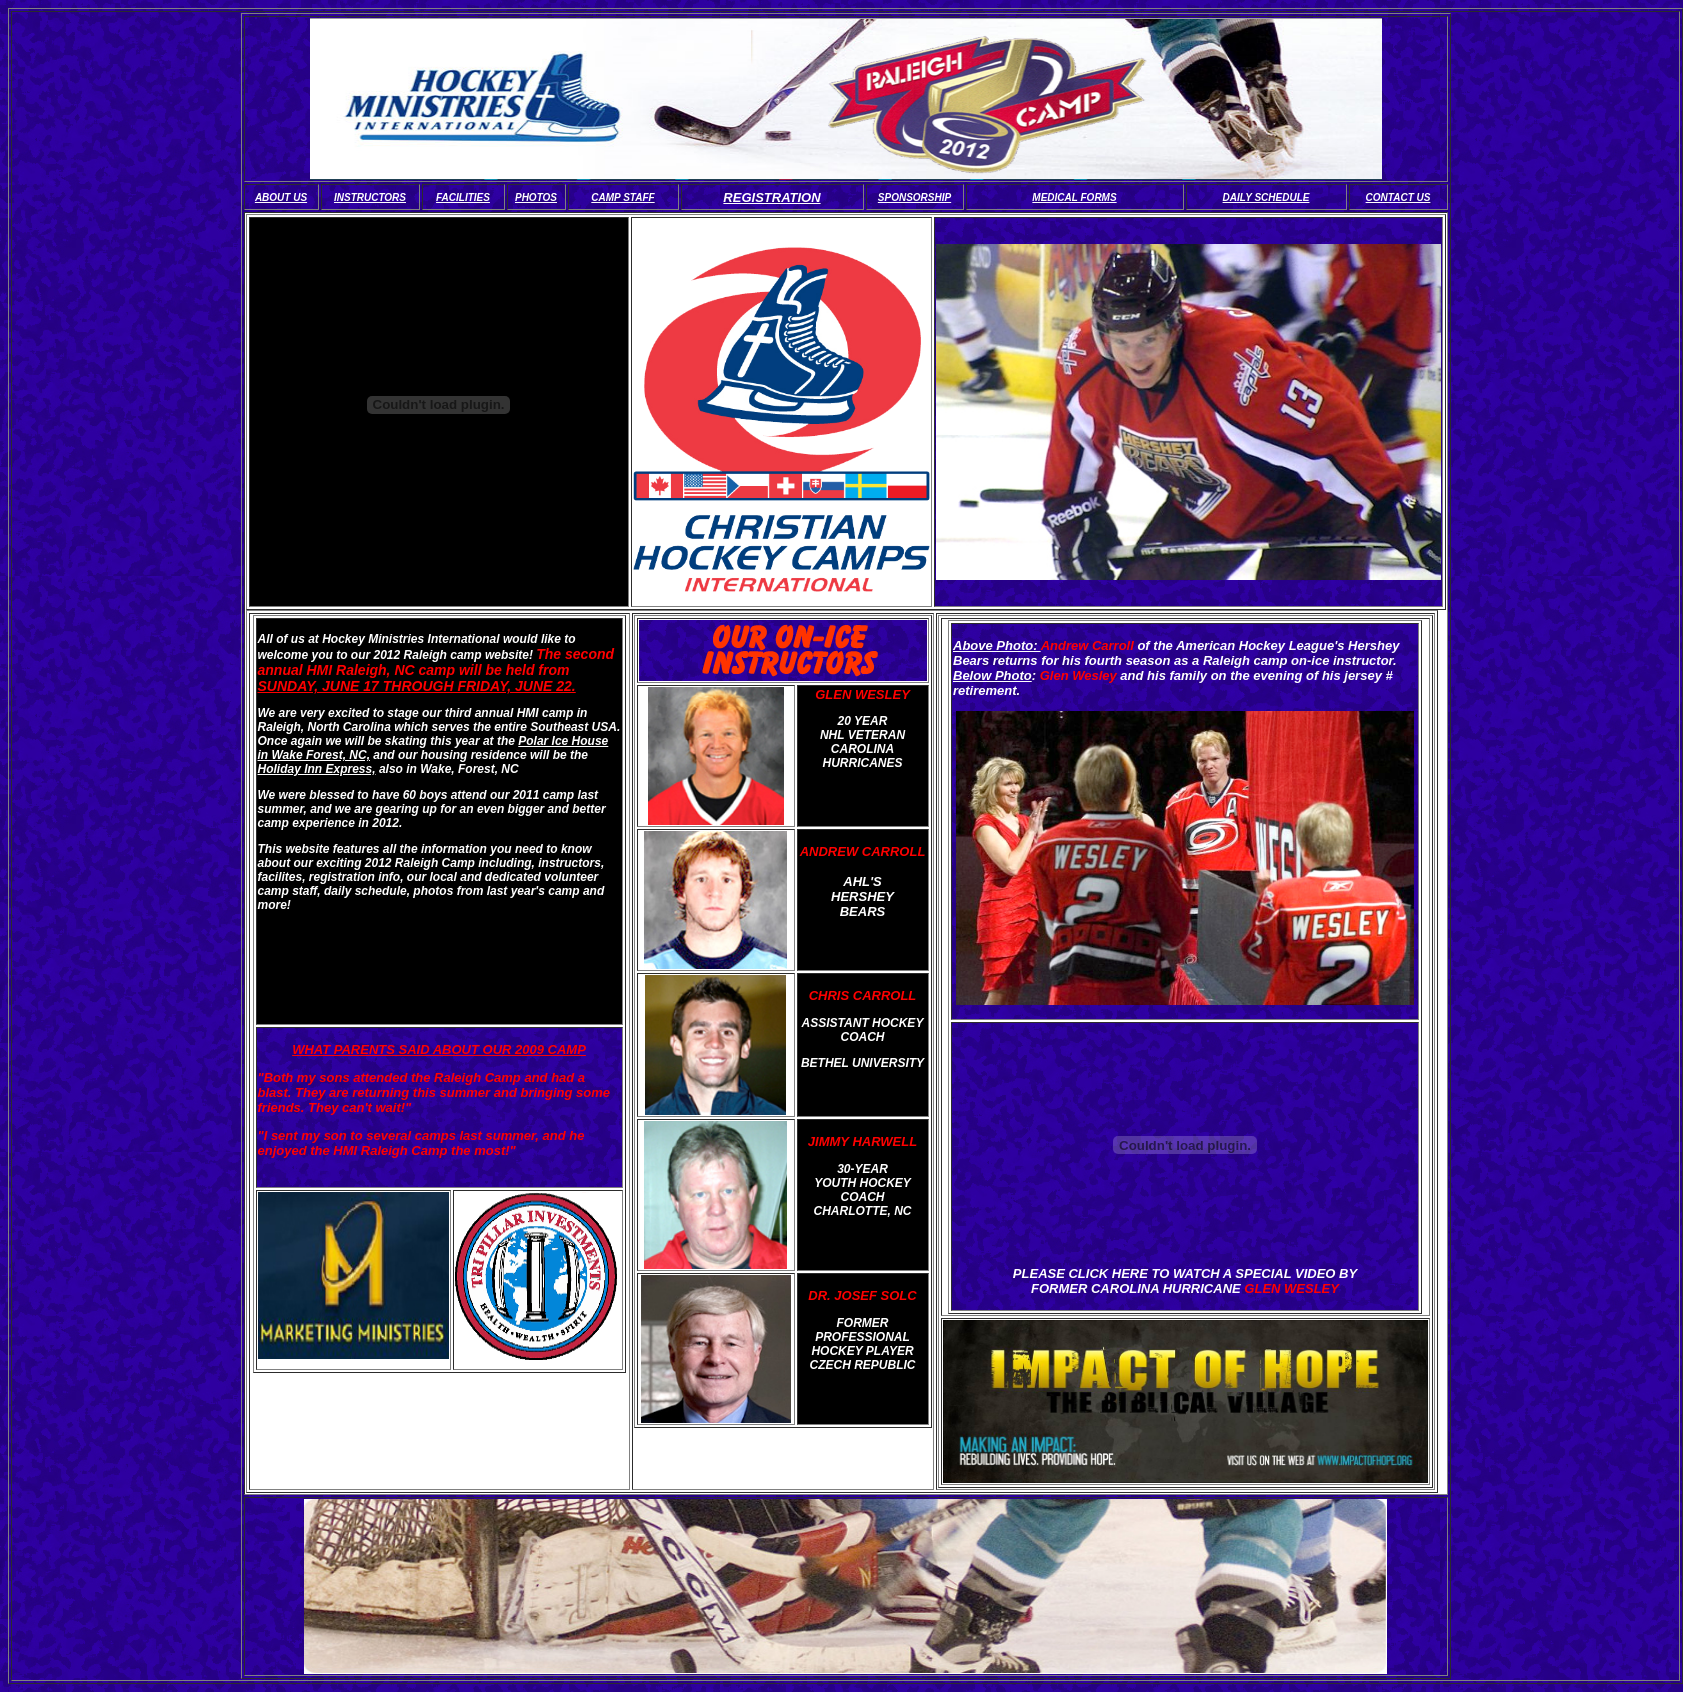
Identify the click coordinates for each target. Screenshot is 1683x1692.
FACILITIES (463, 197)
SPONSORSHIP (914, 197)
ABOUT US (281, 197)
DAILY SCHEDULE (1266, 197)
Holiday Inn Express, (317, 769)
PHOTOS (536, 197)
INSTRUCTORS (370, 197)
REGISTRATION (771, 197)
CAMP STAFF (622, 197)
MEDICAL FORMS (1074, 197)
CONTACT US (1398, 197)
